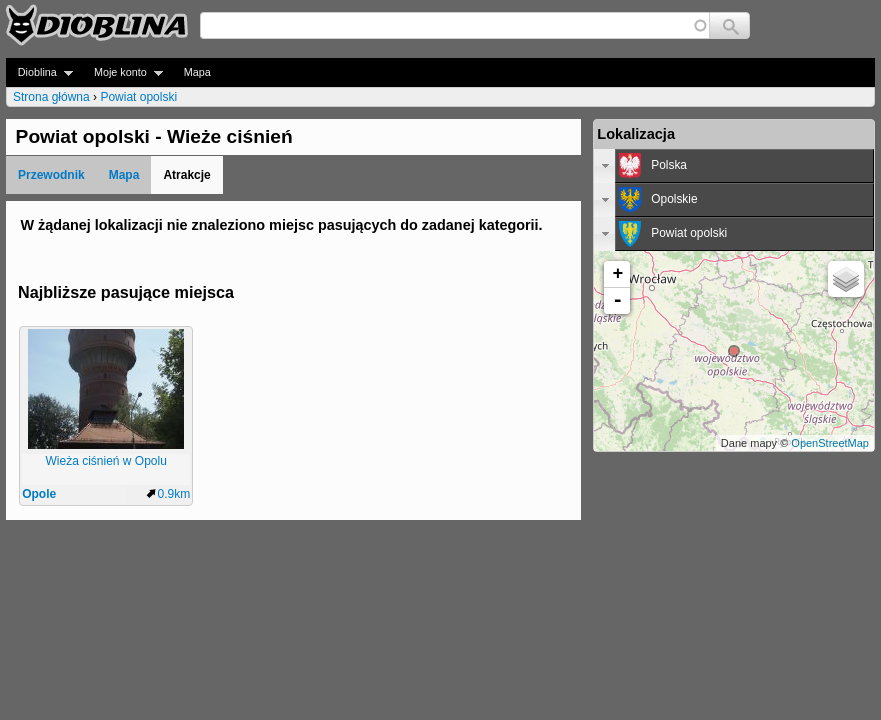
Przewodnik (51, 175)
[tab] (734, 166)
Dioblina (39, 72)
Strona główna (51, 97)
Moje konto (122, 72)
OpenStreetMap (830, 443)
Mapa (197, 72)
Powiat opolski (138, 97)
